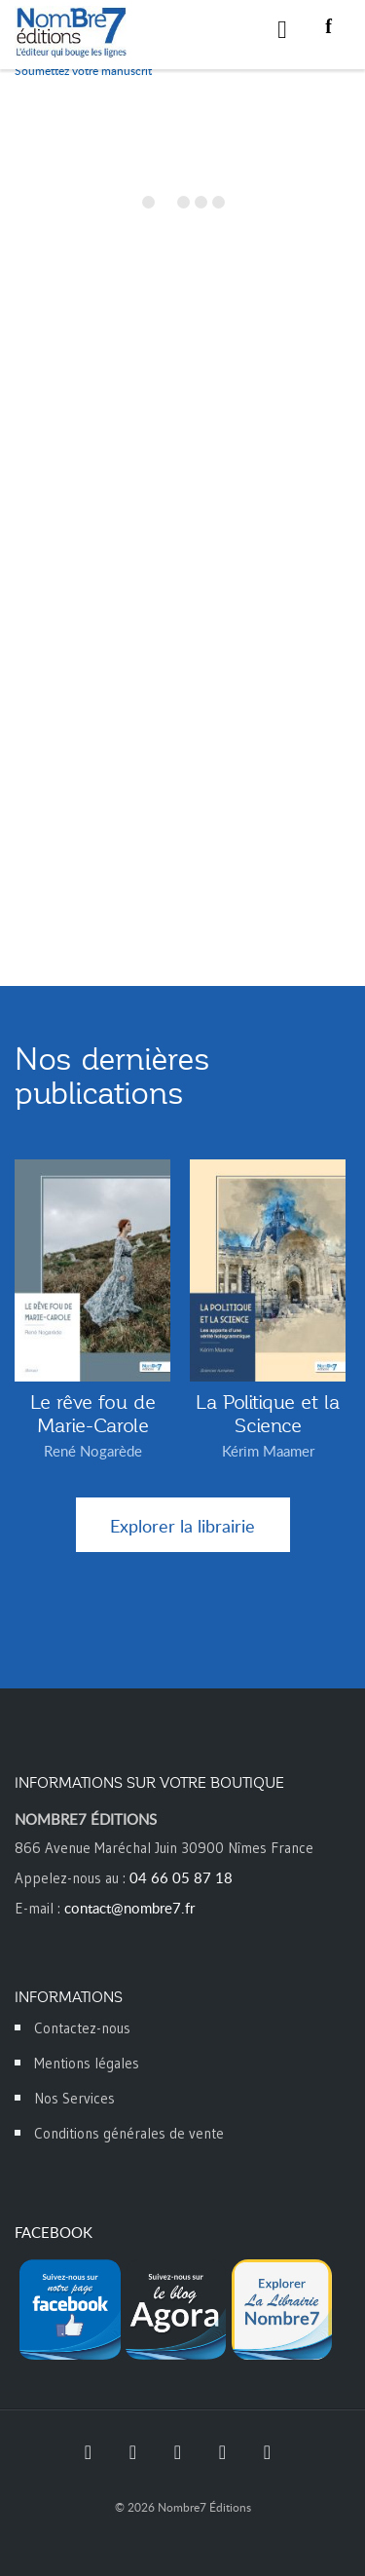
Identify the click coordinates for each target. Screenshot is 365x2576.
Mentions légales (86, 2063)
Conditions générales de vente (129, 2133)
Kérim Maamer (268, 1450)
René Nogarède (93, 1450)
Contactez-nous (82, 2028)
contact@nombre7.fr (129, 1907)
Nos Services (74, 2098)
